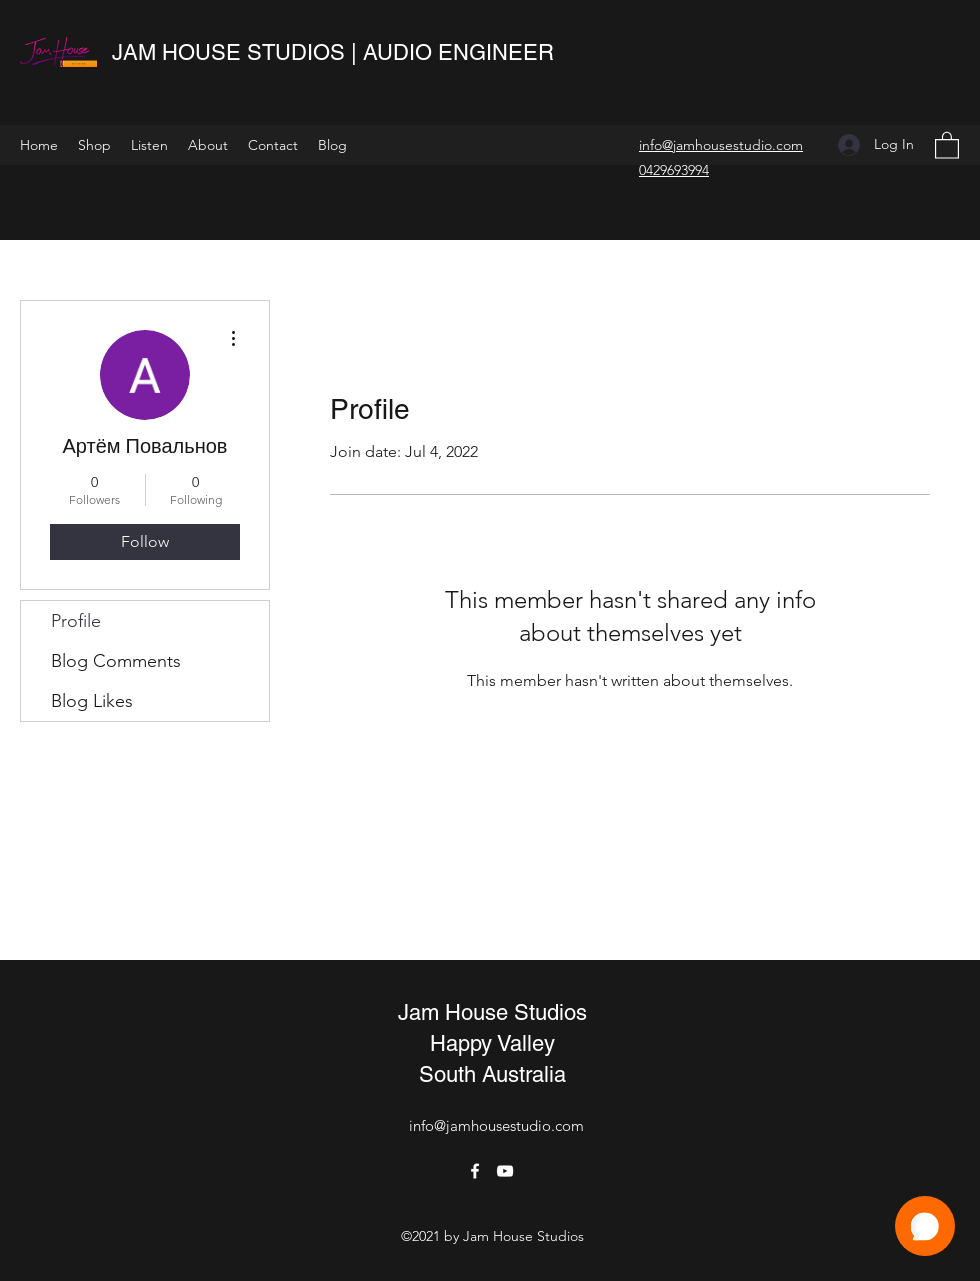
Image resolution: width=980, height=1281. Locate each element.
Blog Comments (116, 661)
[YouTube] (505, 1171)
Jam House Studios (492, 1012)
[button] (947, 144)
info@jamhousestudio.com (496, 1125)
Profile (76, 621)
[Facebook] (475, 1171)
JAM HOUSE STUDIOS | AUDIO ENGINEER (336, 52)
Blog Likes (92, 701)
